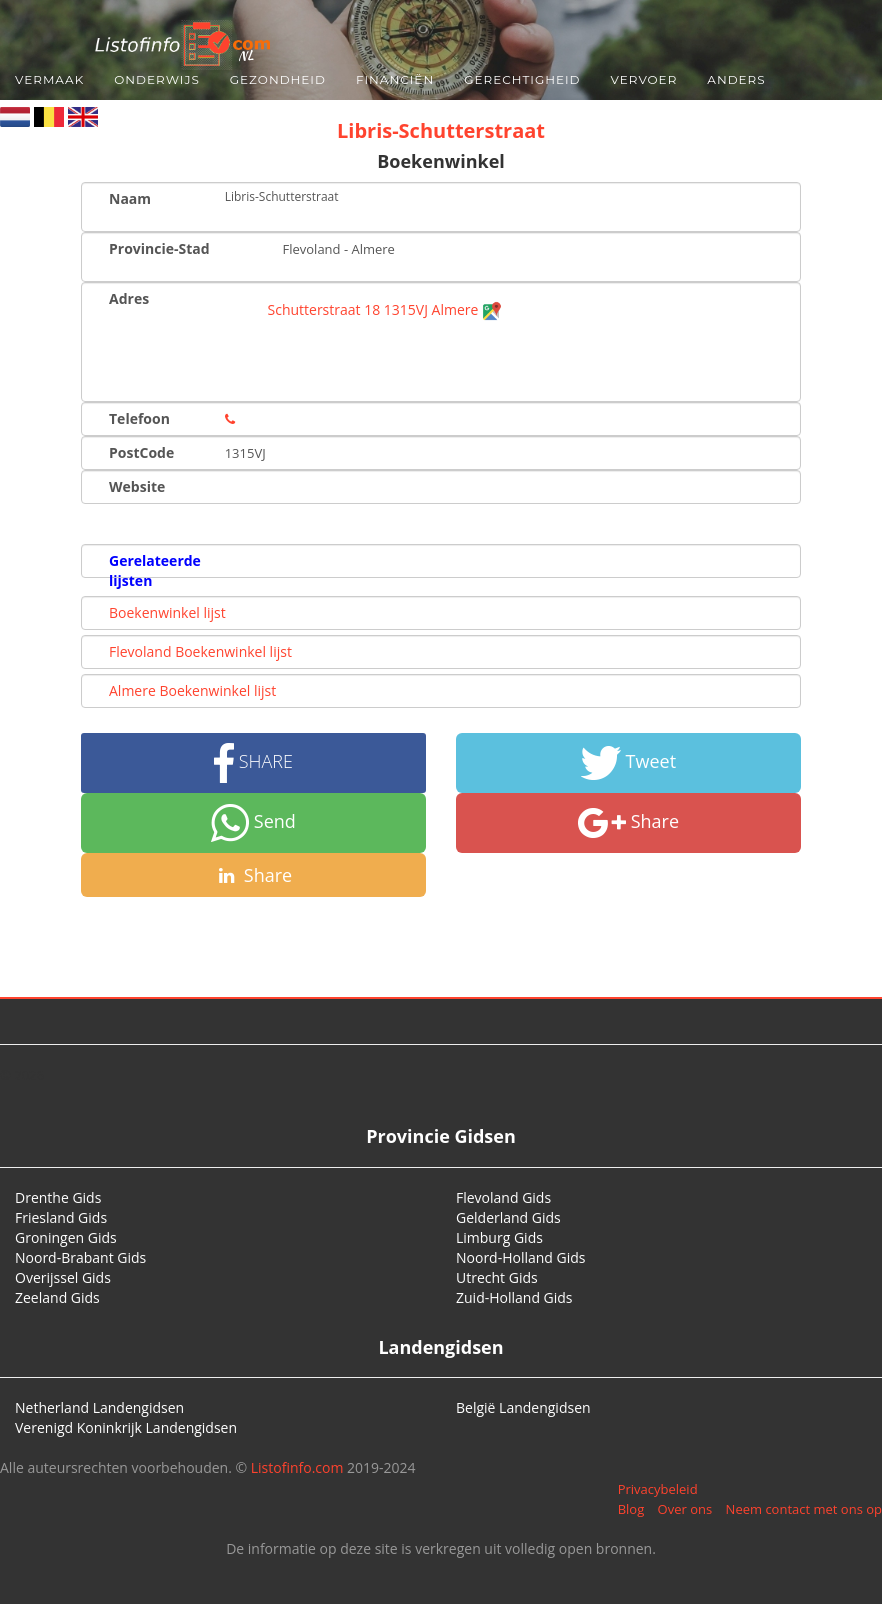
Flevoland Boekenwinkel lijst (200, 651)
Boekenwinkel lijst (167, 612)
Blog (631, 1509)
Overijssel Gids (63, 1277)
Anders (736, 79)
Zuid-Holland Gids (514, 1297)
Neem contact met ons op (804, 1509)
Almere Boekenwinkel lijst (192, 690)
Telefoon (139, 418)
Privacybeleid (658, 1489)
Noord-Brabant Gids (80, 1257)
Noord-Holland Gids (521, 1257)
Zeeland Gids (57, 1297)
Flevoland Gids (503, 1197)
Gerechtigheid (522, 79)
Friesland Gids (61, 1217)
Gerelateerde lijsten (155, 570)
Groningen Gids (66, 1237)
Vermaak (49, 79)
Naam (130, 198)
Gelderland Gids (508, 1217)
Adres (129, 298)
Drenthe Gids (58, 1197)
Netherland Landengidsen (99, 1407)
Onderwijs (157, 79)
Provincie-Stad (159, 248)
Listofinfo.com (297, 1467)
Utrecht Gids (497, 1277)
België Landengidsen (523, 1407)
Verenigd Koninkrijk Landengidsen (126, 1427)
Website (137, 486)
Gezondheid (278, 79)
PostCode (141, 452)
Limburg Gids (499, 1237)
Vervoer (644, 79)
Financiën (395, 79)
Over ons (685, 1509)
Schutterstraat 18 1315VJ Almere (385, 309)
